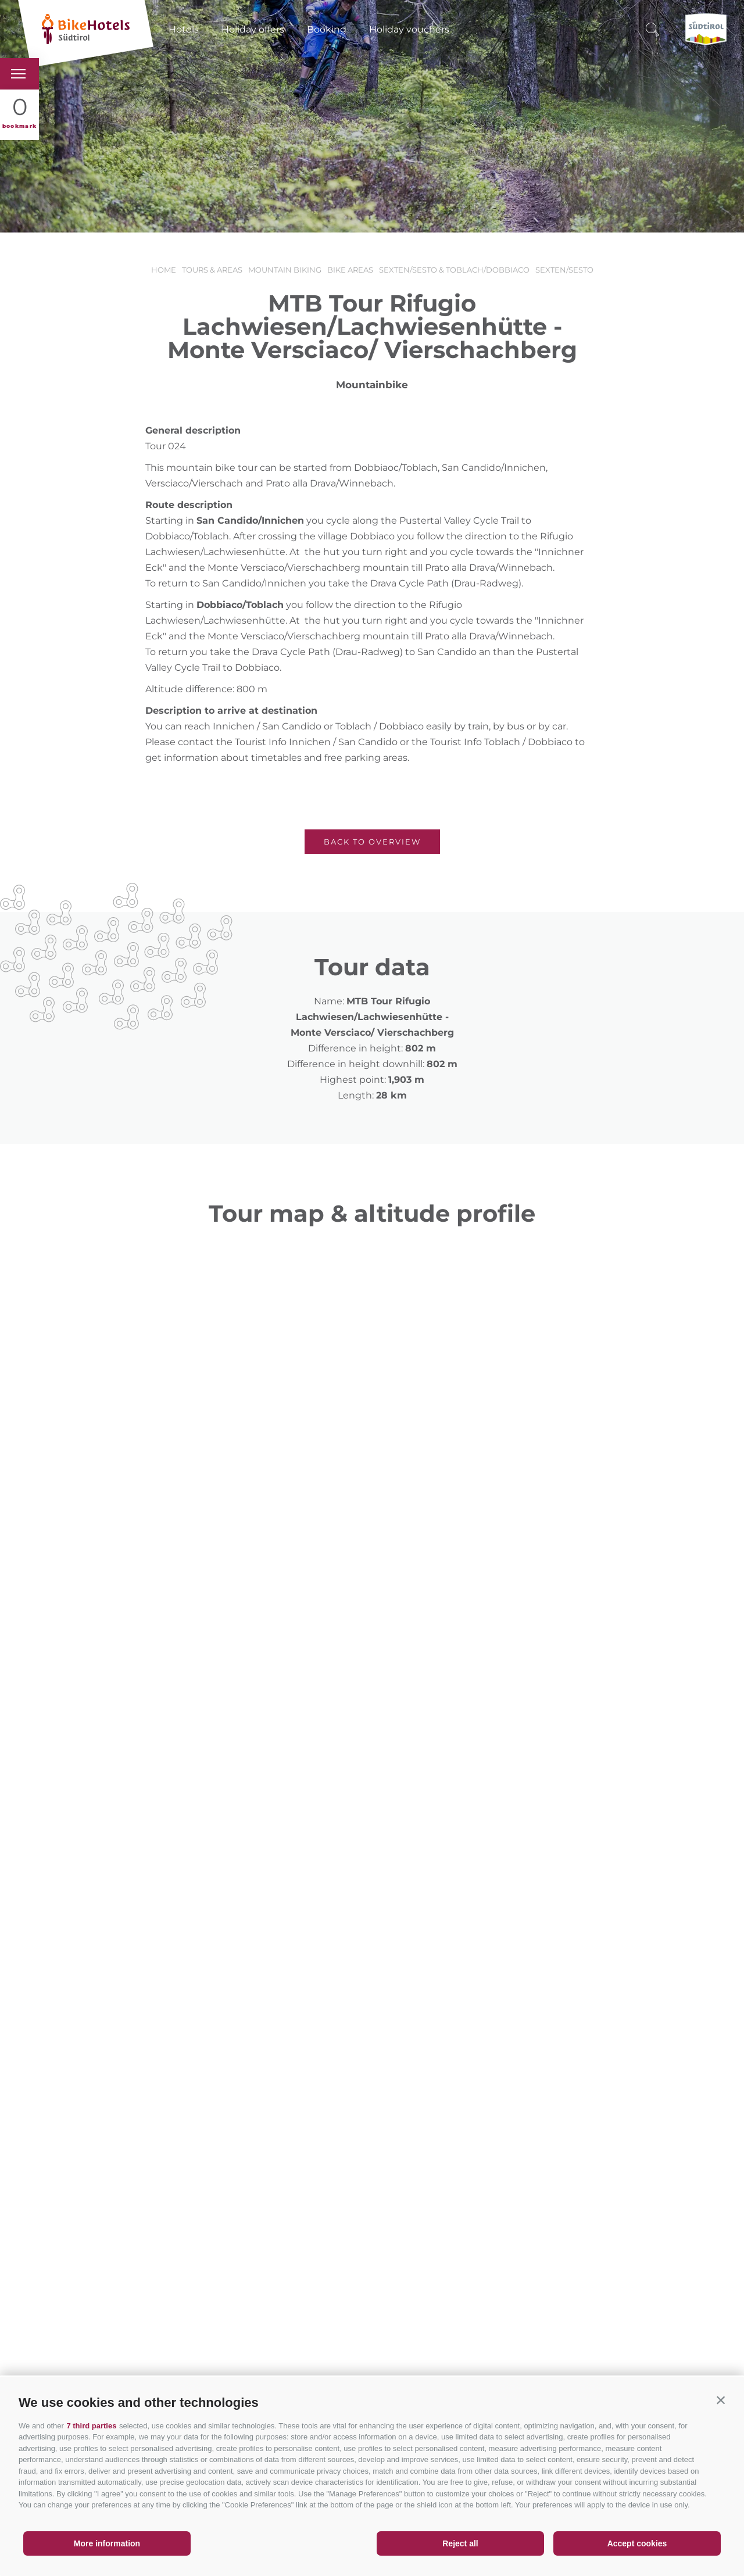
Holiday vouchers (409, 29)
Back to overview (372, 841)
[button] (720, 2400)
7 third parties (91, 2425)
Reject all (460, 2543)
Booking (326, 29)
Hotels (184, 29)
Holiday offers (252, 29)
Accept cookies (637, 2543)
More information (107, 2543)
